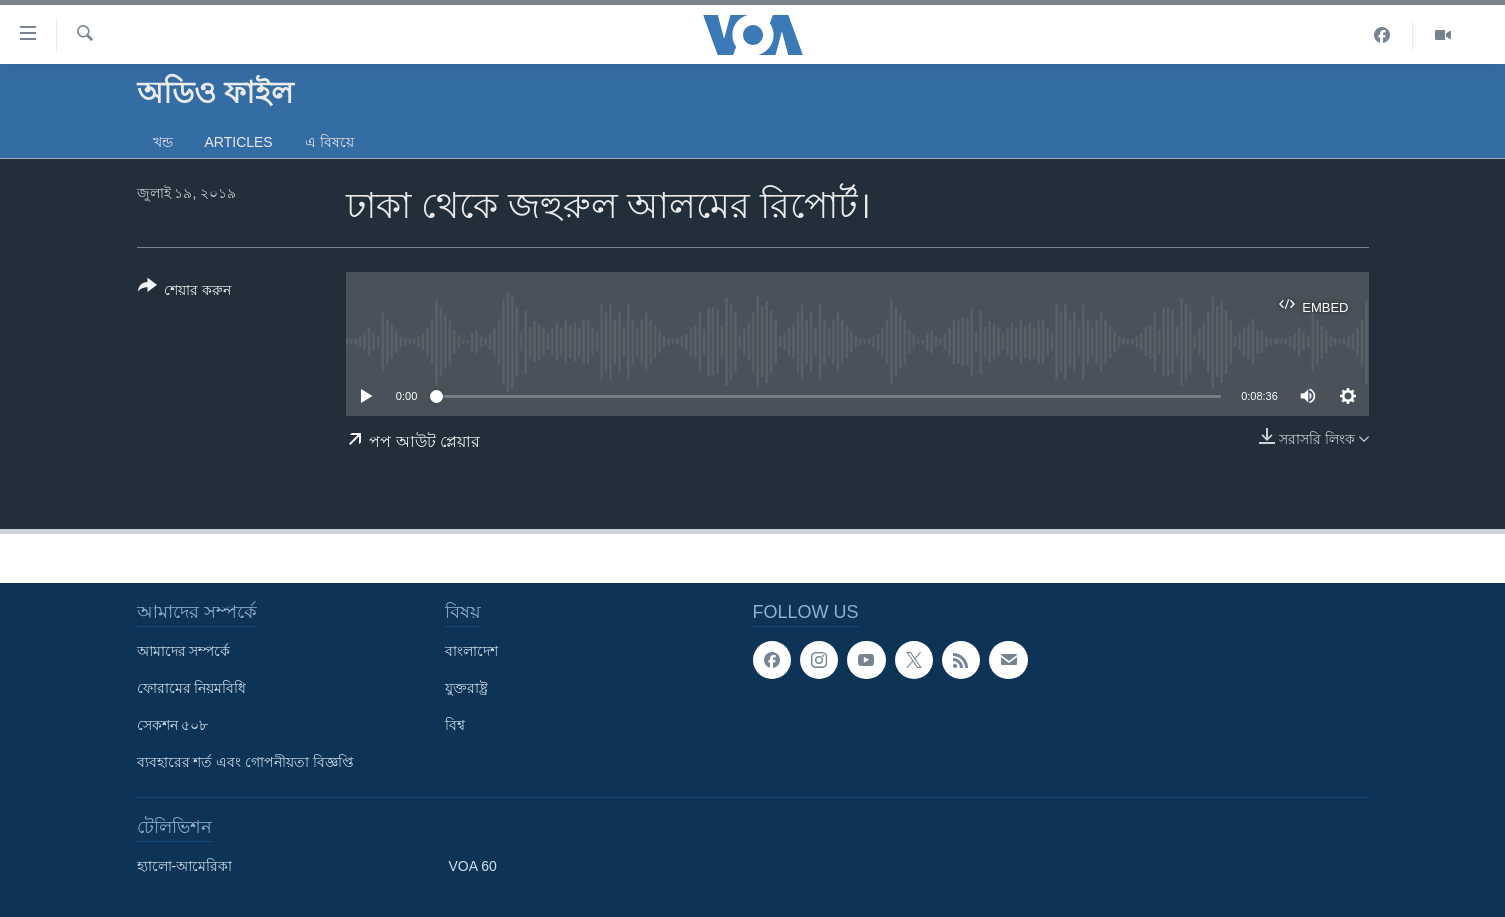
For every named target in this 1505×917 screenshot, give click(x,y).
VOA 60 (473, 866)
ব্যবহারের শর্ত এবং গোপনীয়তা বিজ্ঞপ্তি (246, 762)
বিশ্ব (455, 725)
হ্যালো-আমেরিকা (185, 866)
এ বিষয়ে (329, 142)
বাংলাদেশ (471, 651)
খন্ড (163, 142)
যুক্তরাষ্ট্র (466, 688)
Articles (239, 142)
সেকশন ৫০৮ (173, 725)
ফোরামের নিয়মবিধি (192, 688)
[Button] (185, 292)
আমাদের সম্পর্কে (184, 651)
